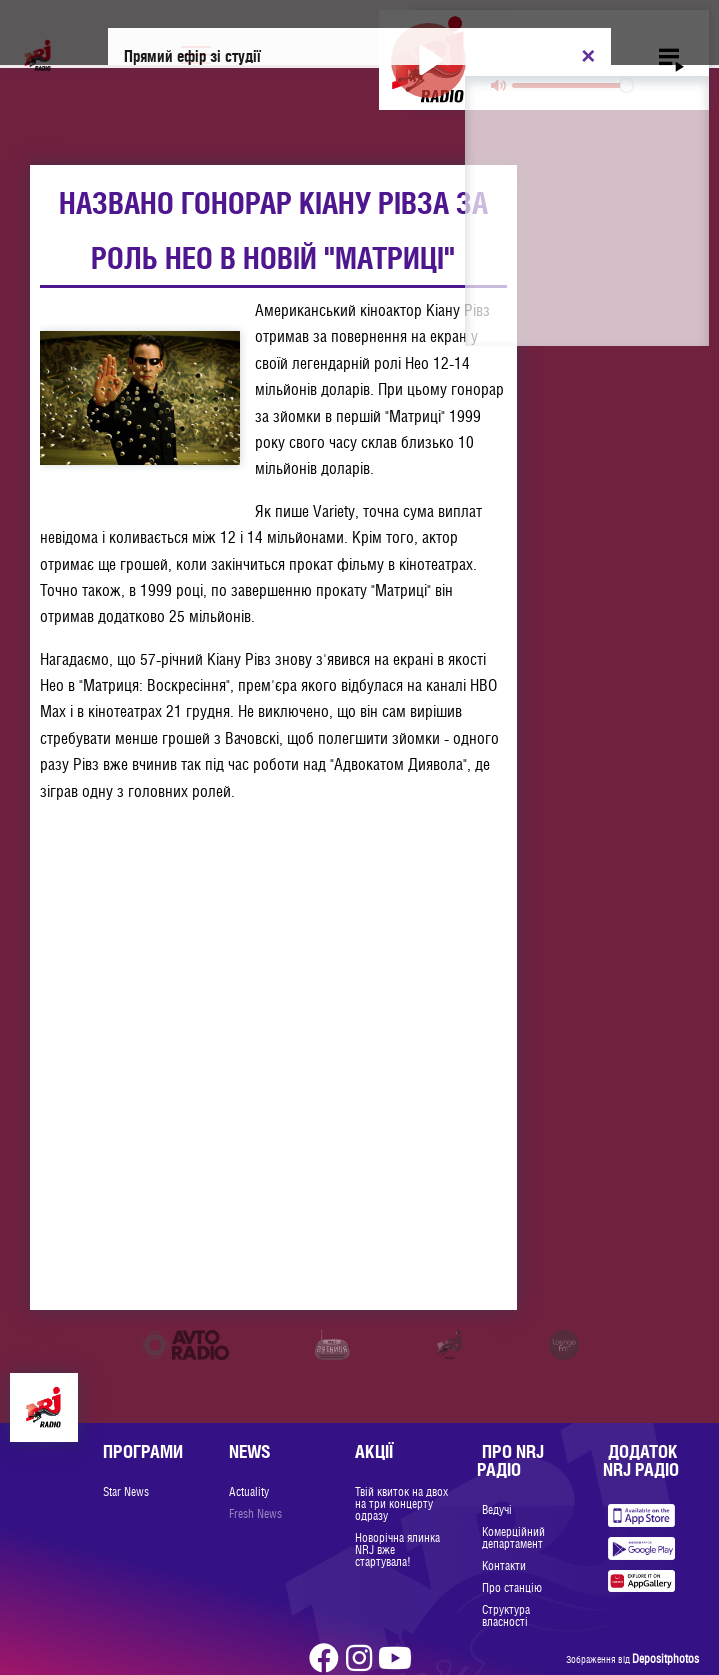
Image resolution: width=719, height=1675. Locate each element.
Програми (143, 1451)
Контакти (504, 1566)
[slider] (572, 85)
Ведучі (497, 1510)
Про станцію (512, 1588)
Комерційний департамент (513, 1538)
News (249, 1451)
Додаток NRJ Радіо (641, 1460)
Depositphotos (665, 1659)
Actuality (249, 1492)
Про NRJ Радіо (510, 1460)
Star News (126, 1492)
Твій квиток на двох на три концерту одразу (401, 1504)
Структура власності (506, 1616)
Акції (374, 1451)
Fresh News (255, 1514)
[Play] (428, 60)
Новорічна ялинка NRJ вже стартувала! (397, 1550)
